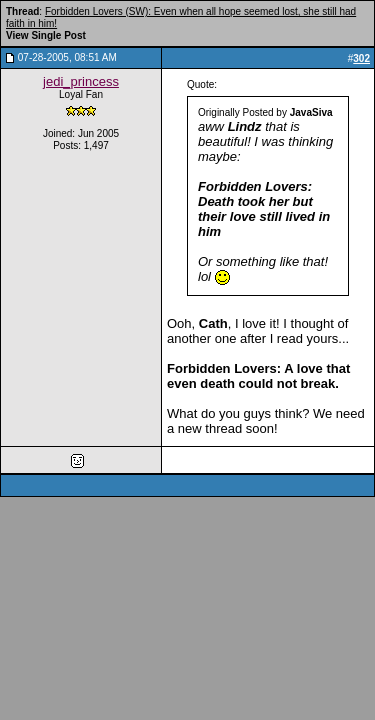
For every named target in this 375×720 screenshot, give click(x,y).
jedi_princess (81, 81)
